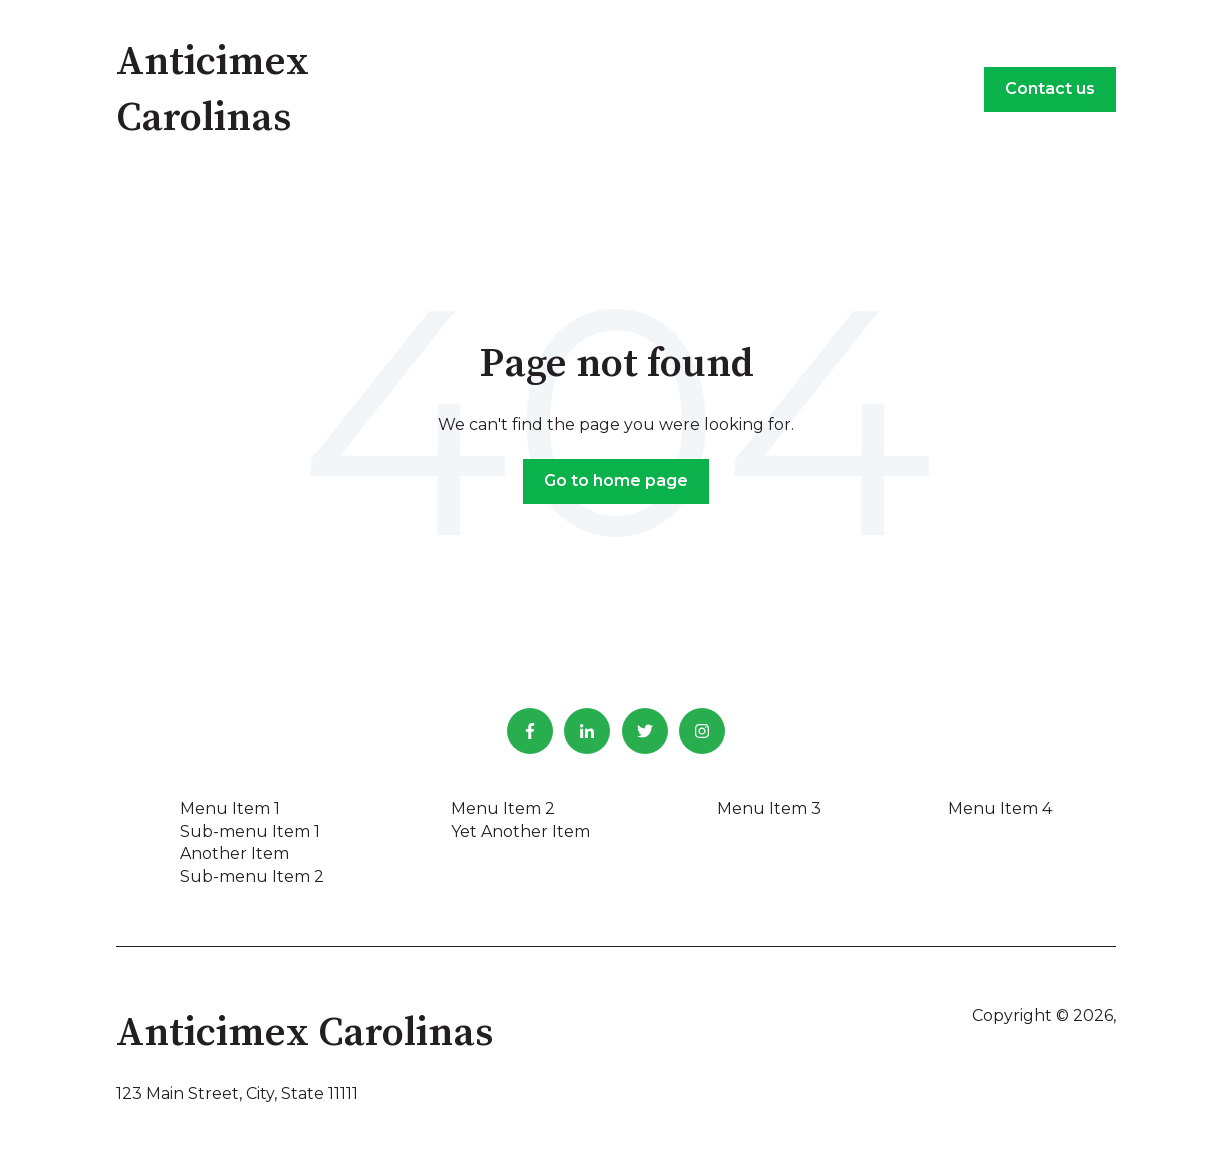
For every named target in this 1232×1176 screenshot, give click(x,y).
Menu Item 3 (769, 808)
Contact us (1050, 88)
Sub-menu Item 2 (252, 876)
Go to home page (616, 480)
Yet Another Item (520, 831)
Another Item (234, 853)
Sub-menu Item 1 (250, 831)
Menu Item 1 (230, 808)
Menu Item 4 (1000, 808)
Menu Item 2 (503, 808)
